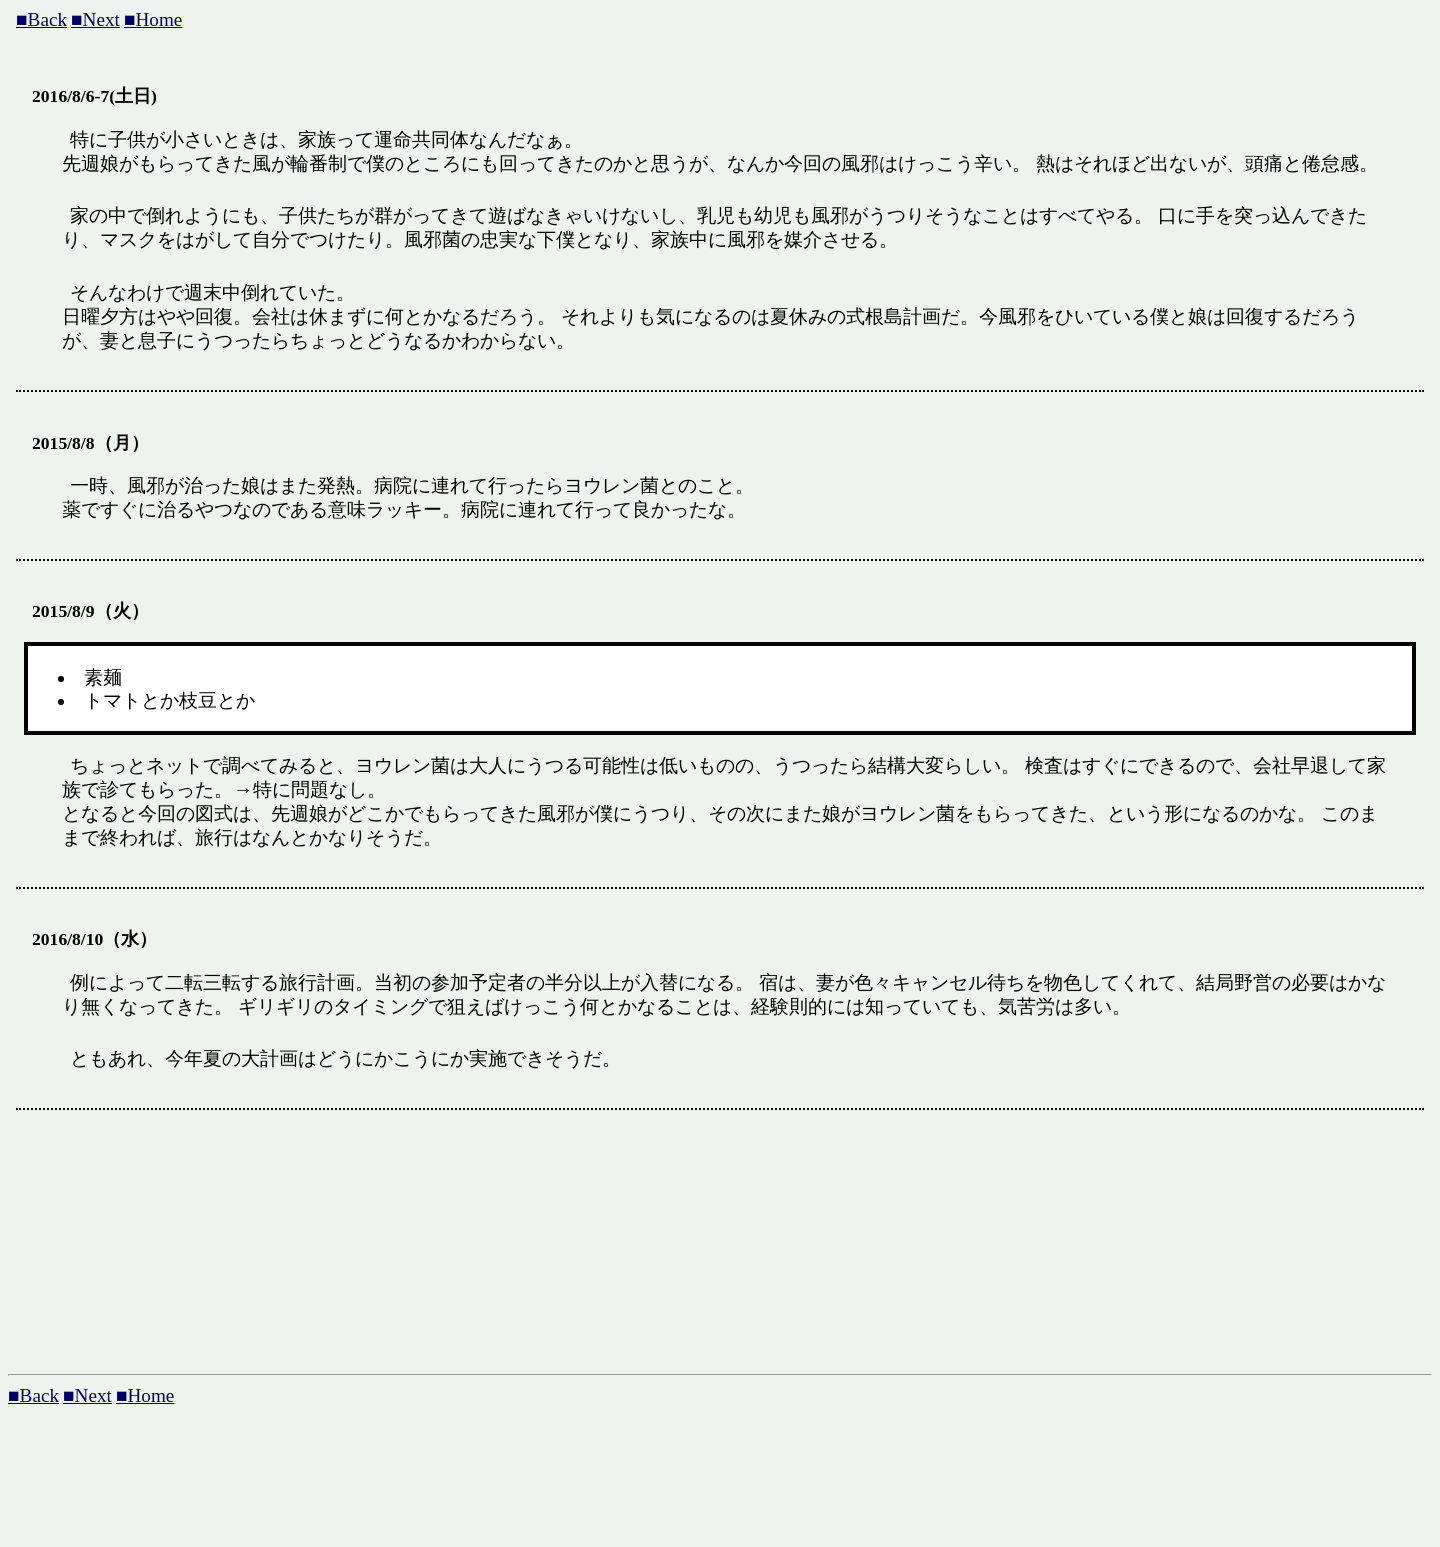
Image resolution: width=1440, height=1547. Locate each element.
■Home (153, 19)
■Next (95, 19)
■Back (41, 19)
